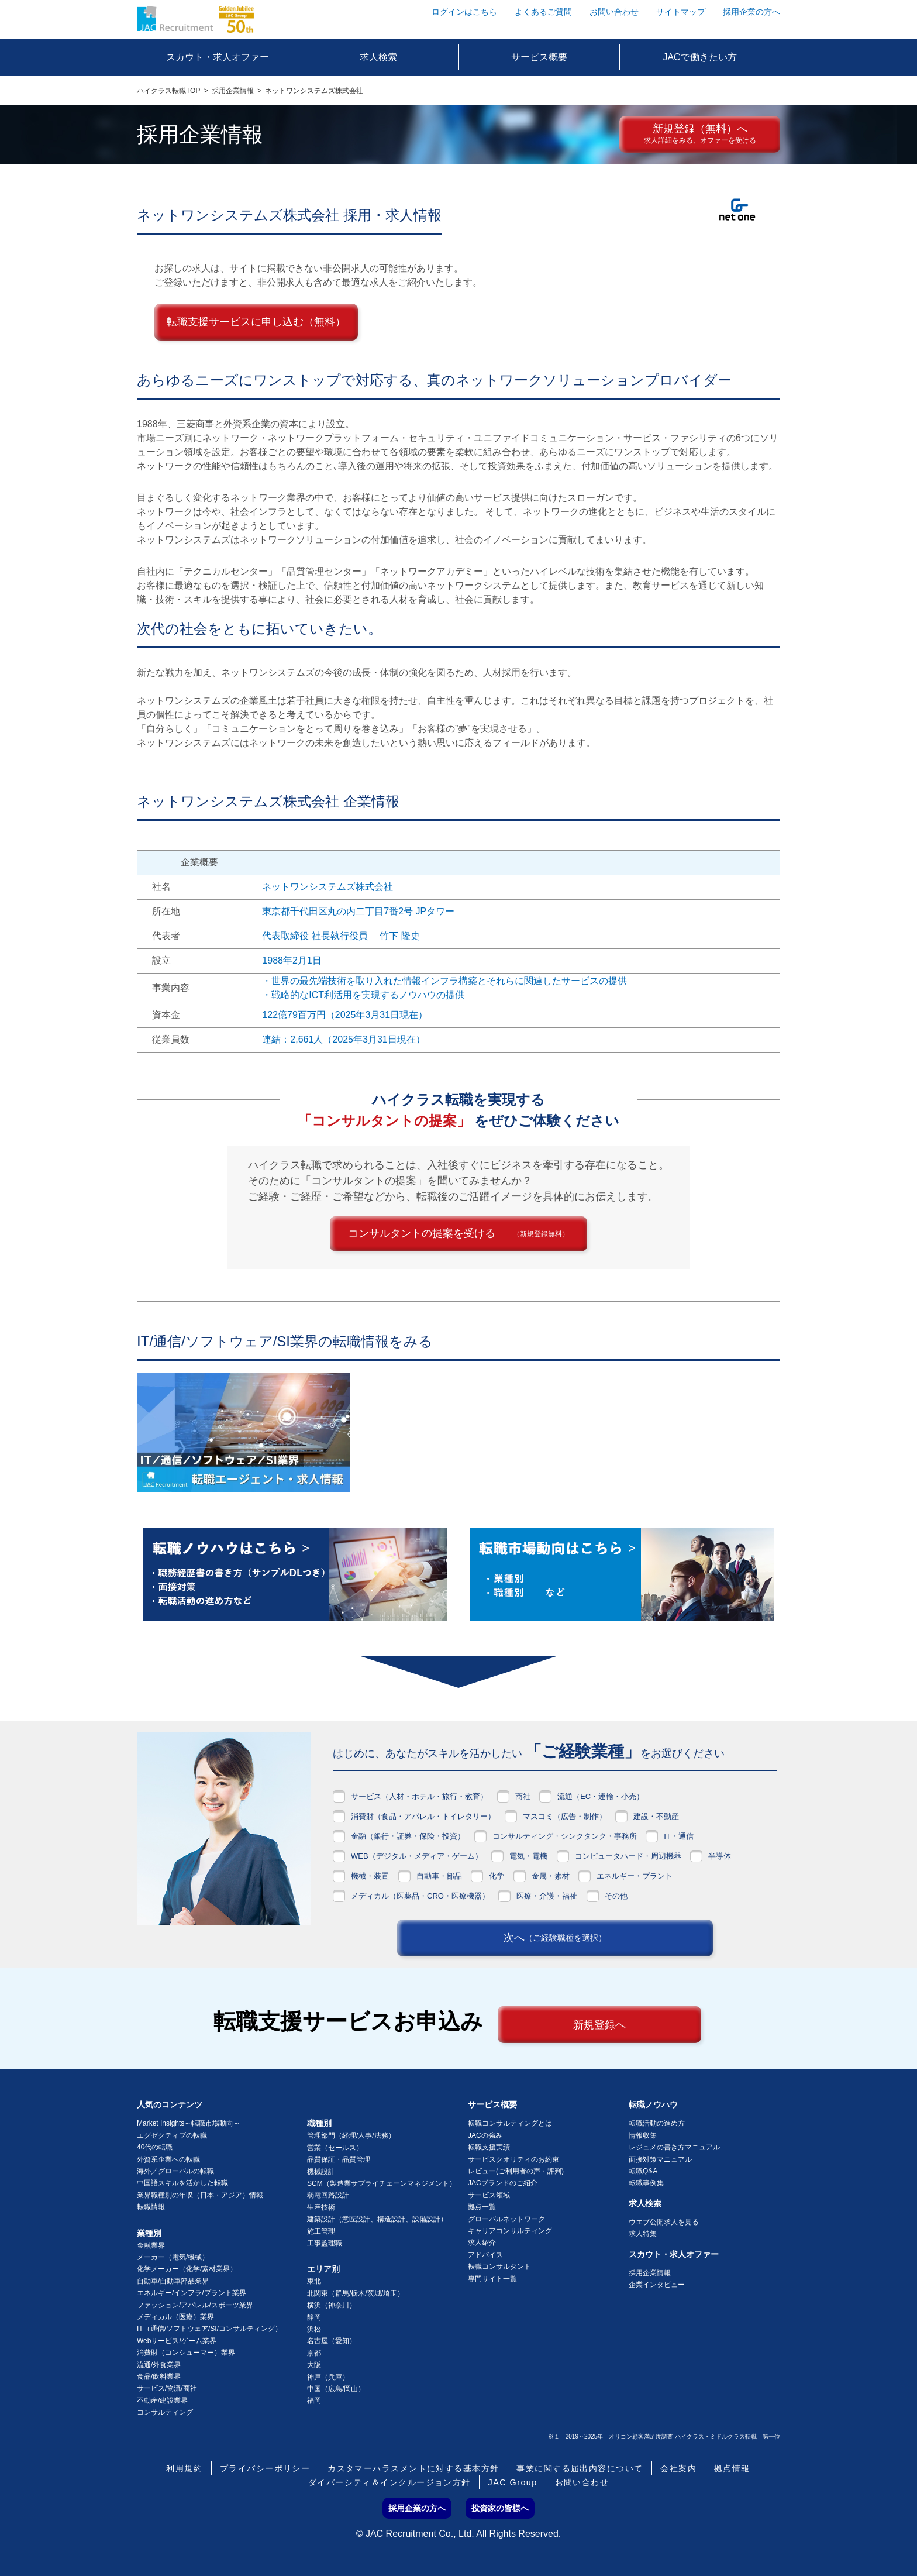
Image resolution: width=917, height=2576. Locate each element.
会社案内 (678, 2468)
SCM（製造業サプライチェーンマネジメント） (381, 2183)
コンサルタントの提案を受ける (458, 1233)
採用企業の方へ (751, 11)
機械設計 (321, 2172)
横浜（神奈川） (331, 2305)
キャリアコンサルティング (510, 2231)
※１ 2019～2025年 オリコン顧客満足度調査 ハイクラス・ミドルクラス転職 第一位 (664, 2436)
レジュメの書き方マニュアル (674, 2147)
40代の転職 (155, 2147)
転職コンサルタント (499, 2266)
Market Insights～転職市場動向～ (188, 2123)
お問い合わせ (614, 11)
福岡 (314, 2400)
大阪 (314, 2365)
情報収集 (643, 2135)
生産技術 (321, 2207)
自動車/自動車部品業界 (173, 2281)
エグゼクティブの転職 (172, 2135)
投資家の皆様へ (500, 2508)
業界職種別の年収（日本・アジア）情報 (200, 2195)
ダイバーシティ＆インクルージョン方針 (389, 2482)
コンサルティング (165, 2412)
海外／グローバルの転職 (175, 2171)
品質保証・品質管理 (338, 2159)
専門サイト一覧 (492, 2279)
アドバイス (485, 2255)
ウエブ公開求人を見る (664, 2222)
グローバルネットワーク (506, 2219)
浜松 (314, 2329)
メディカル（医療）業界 (175, 2317)
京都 (314, 2353)
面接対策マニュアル (660, 2159)
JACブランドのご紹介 (502, 2183)
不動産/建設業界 (162, 2400)
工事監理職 (324, 2243)
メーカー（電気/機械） (173, 2257)
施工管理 (321, 2231)
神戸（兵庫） (328, 2377)
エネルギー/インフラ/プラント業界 (191, 2293)
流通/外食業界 (159, 2365)
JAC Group (512, 2482)
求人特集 (643, 2234)
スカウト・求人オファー (674, 2254)
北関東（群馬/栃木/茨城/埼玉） (355, 2293)
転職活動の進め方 (657, 2123)
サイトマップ (680, 11)
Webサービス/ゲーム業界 (176, 2341)
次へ (555, 1938)
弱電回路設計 (328, 2195)
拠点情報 (732, 2468)
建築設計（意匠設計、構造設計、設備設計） (377, 2219)
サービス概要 (492, 2104)
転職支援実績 (489, 2147)
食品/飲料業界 (159, 2376)
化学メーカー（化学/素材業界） (187, 2269)
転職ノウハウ (653, 2104)
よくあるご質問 (543, 11)
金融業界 (151, 2245)
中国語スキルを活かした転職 (182, 2183)
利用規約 (184, 2468)
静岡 (314, 2317)
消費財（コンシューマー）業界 (186, 2352)
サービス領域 (489, 2195)
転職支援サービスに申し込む (256, 322)
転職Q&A (643, 2171)
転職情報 (151, 2207)
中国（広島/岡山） (336, 2389)
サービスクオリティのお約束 (513, 2159)
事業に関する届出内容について (579, 2468)
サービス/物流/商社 (167, 2388)
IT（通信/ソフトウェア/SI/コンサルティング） (209, 2328)
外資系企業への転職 (168, 2159)
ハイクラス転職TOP (168, 91)
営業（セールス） (335, 2148)
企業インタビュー (657, 2285)
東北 (314, 2281)
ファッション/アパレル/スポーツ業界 (195, 2305)
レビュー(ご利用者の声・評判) (516, 2171)
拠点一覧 (482, 2207)
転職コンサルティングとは (510, 2123)
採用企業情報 (233, 91)
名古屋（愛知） (331, 2341)
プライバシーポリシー (265, 2468)
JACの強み (485, 2135)
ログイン (464, 11)
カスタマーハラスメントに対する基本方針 (413, 2468)
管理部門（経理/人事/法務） (351, 2135)
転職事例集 (646, 2183)
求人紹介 (482, 2242)
